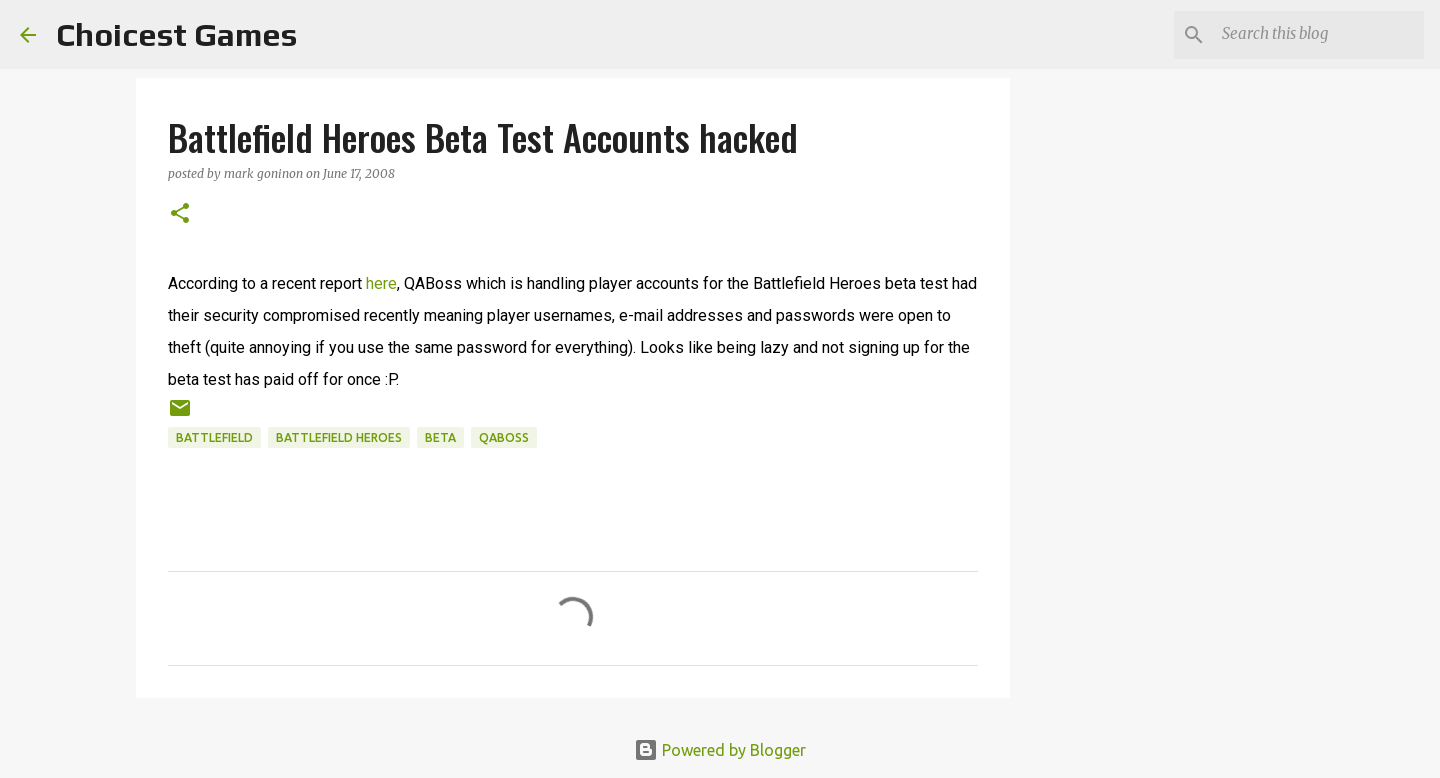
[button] (180, 214)
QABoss (504, 437)
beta (440, 437)
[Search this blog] (1319, 35)
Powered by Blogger (720, 750)
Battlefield (214, 437)
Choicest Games (176, 34)
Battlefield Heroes (339, 437)
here (381, 283)
